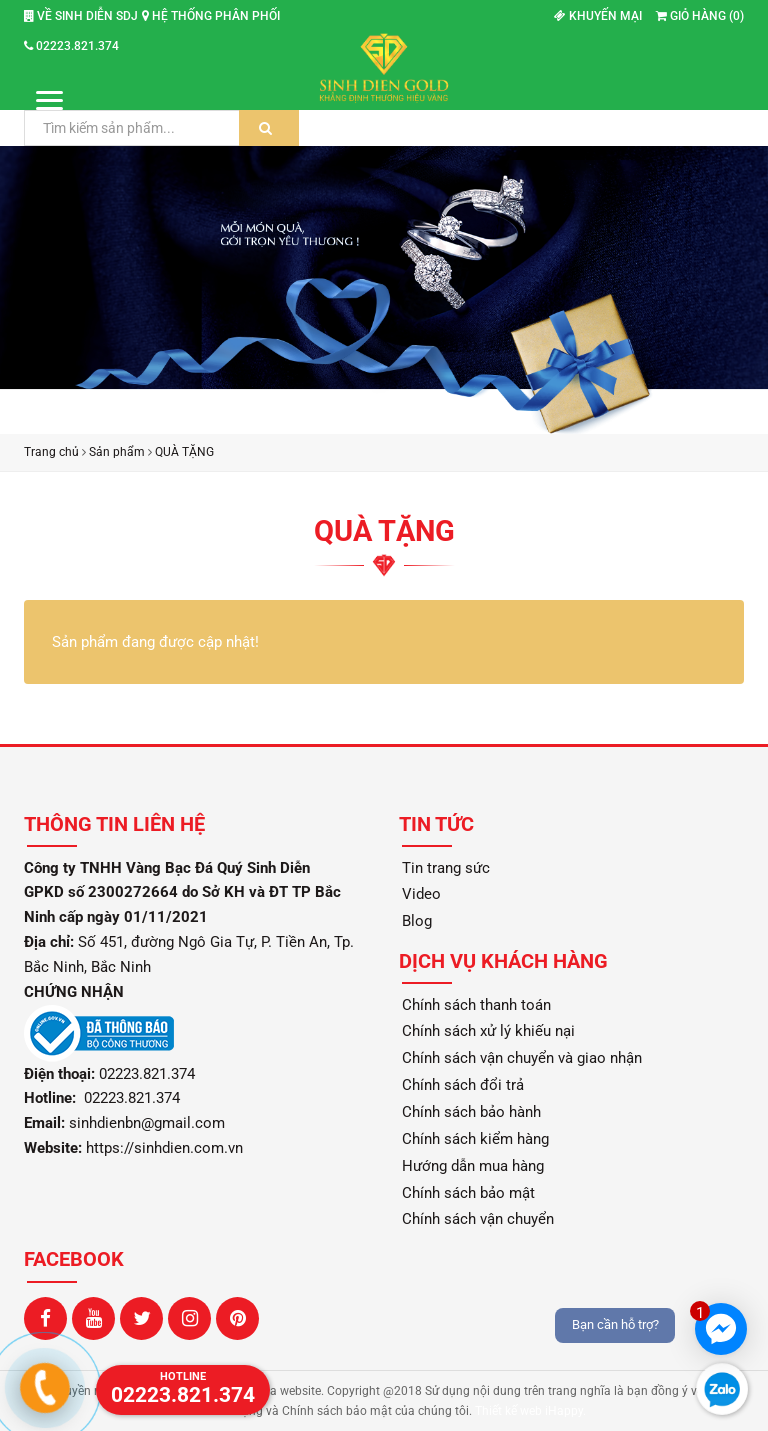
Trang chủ (51, 452)
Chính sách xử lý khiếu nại (488, 1031)
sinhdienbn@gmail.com (147, 1123)
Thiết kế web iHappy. (530, 1411)
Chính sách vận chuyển (478, 1219)
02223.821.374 (71, 46)
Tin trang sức (446, 868)
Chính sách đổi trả (463, 1085)
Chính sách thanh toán (476, 1005)
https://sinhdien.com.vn (164, 1148)
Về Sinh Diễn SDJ (81, 16)
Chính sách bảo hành (471, 1112)
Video (421, 894)
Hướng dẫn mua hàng (473, 1166)
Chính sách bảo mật (468, 1193)
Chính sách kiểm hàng (475, 1139)
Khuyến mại (598, 16)
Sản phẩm (117, 452)
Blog (417, 921)
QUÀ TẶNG (184, 452)
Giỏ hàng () (700, 16)
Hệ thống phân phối (211, 16)
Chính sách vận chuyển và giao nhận (522, 1058)
